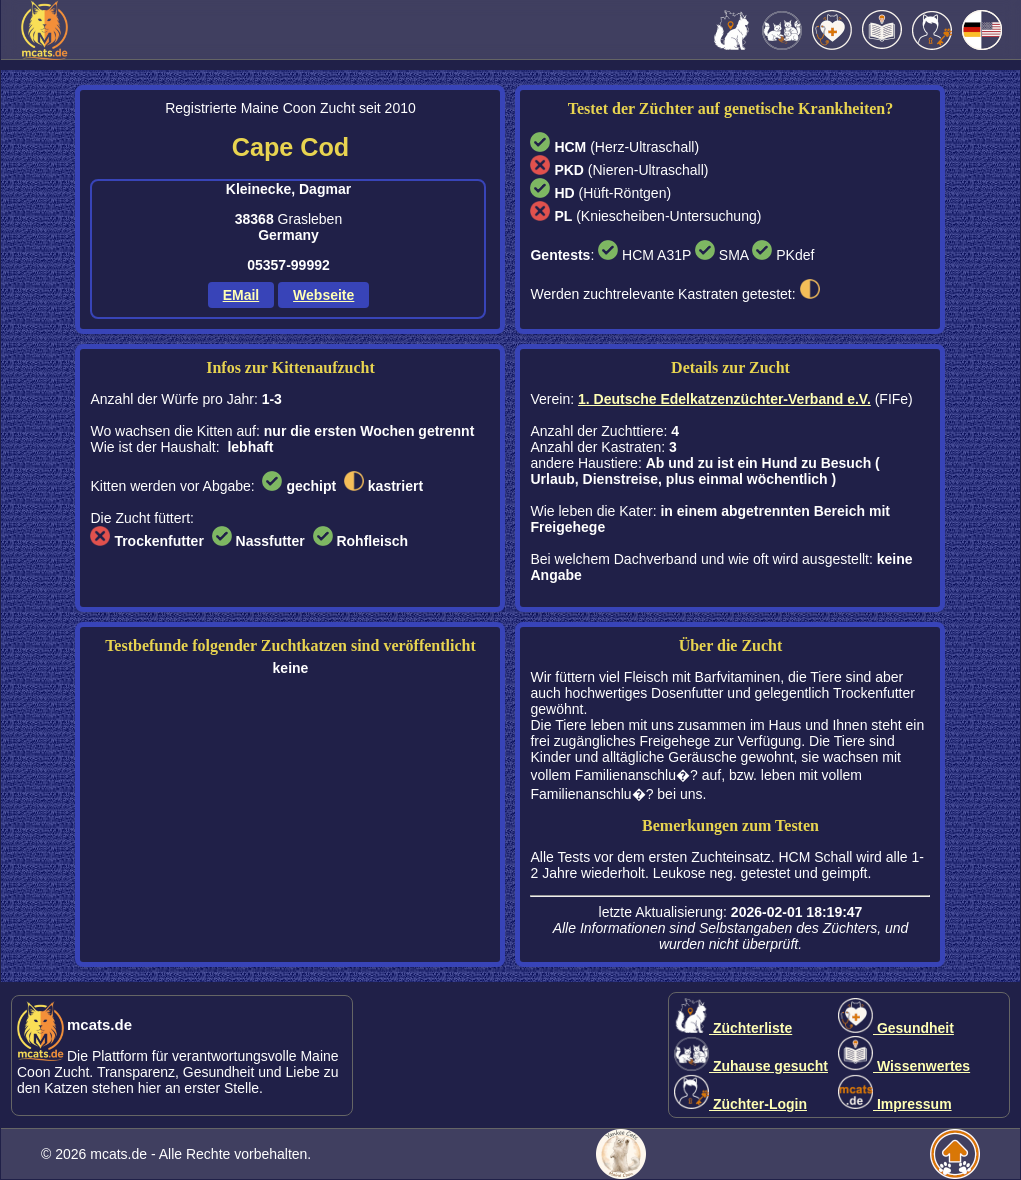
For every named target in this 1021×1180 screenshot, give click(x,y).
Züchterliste (733, 1028)
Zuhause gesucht (751, 1066)
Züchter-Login (740, 1104)
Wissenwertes (904, 1066)
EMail (241, 295)
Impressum (895, 1104)
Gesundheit (896, 1028)
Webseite (323, 295)
